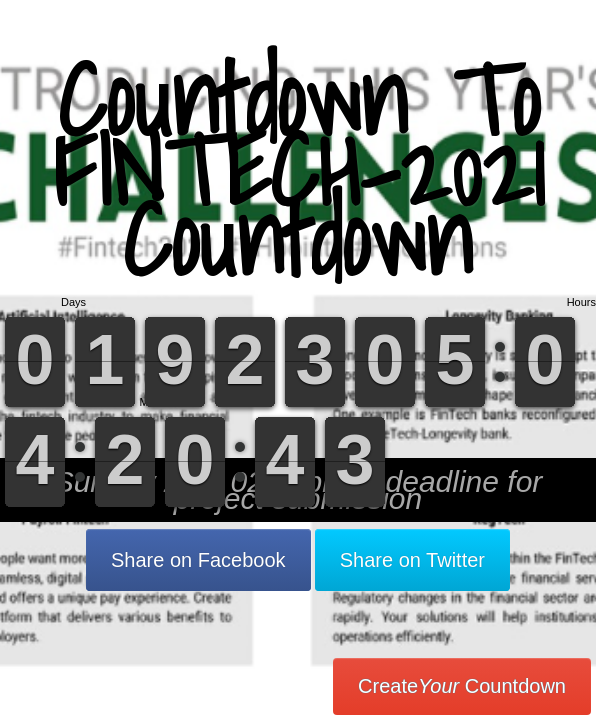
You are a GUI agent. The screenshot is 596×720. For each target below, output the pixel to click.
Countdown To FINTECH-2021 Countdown (298, 169)
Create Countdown (462, 686)
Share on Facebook (198, 560)
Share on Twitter (412, 560)
